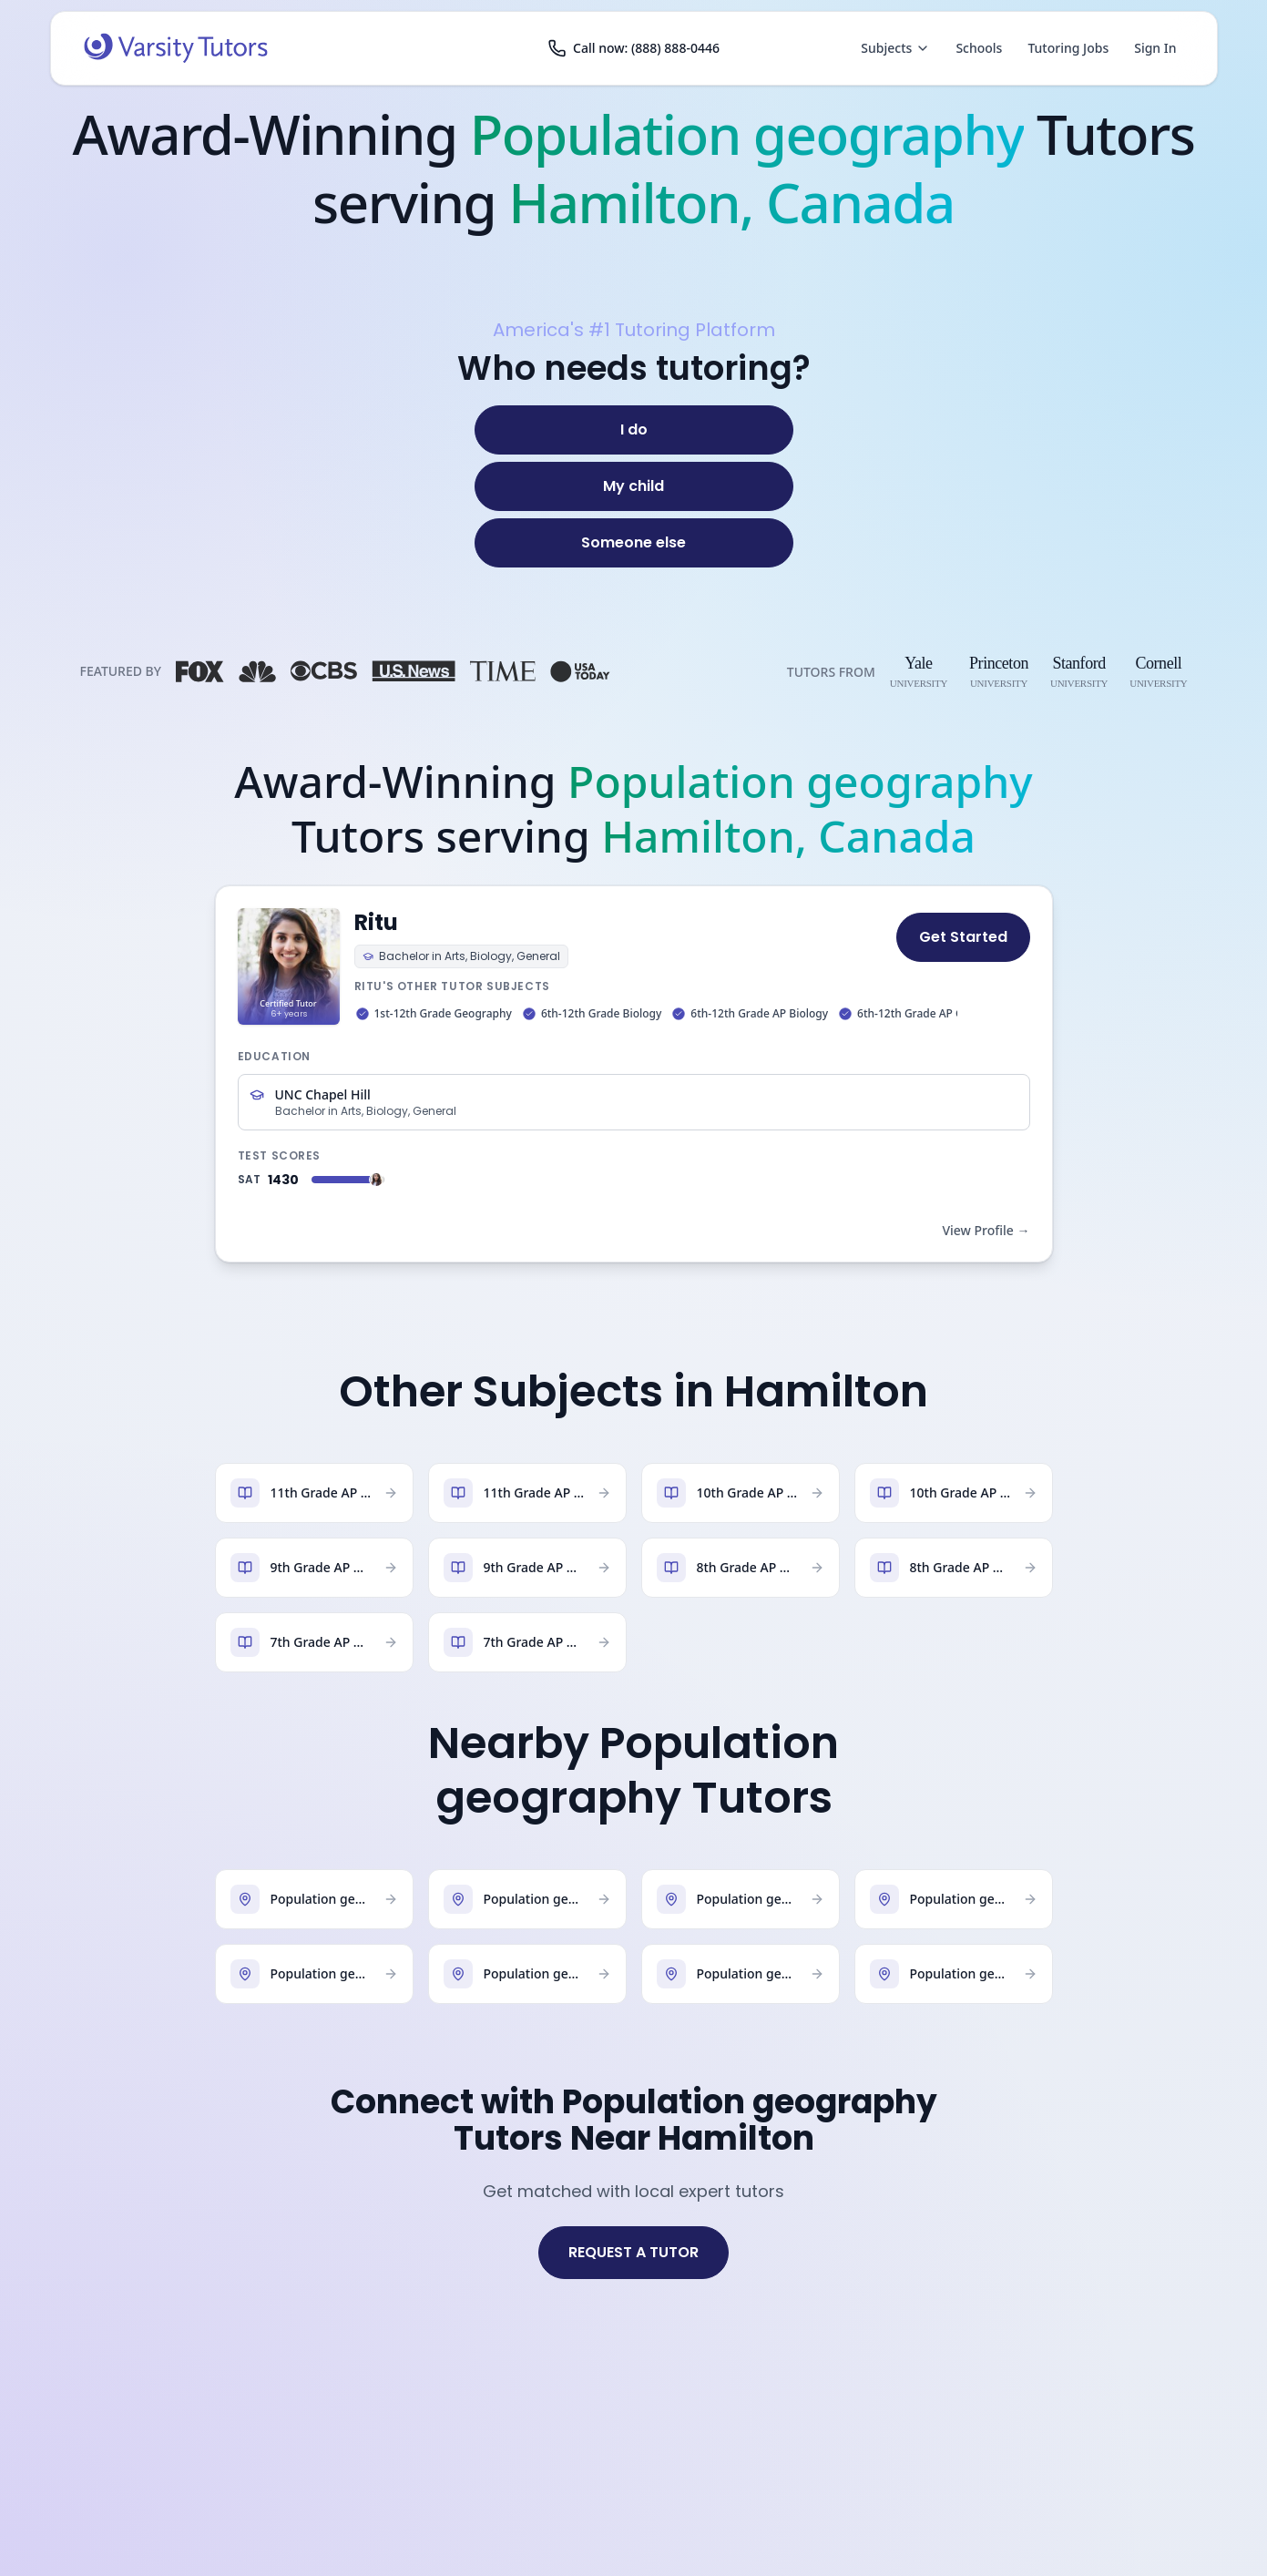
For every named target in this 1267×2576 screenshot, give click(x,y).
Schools (978, 47)
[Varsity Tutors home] (175, 48)
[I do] (634, 430)
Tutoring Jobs (1068, 47)
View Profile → (985, 1230)
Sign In (1155, 47)
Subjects (895, 47)
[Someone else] (634, 542)
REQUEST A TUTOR (633, 2252)
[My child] (634, 486)
